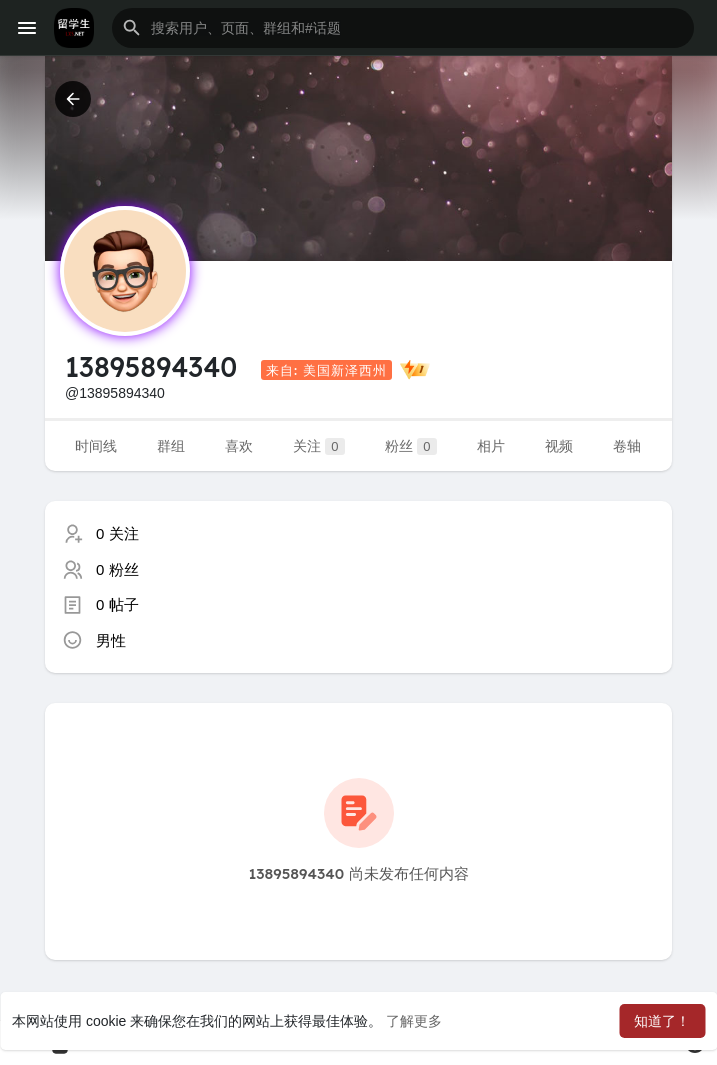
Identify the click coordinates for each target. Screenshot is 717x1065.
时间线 (96, 446)
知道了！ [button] (662, 1021)
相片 (491, 446)
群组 (171, 446)
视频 (559, 446)
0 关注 (117, 533)
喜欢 (239, 446)
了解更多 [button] (414, 1021)
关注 (319, 446)
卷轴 (627, 446)
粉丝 (411, 446)
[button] (403, 28)
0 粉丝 (117, 569)
